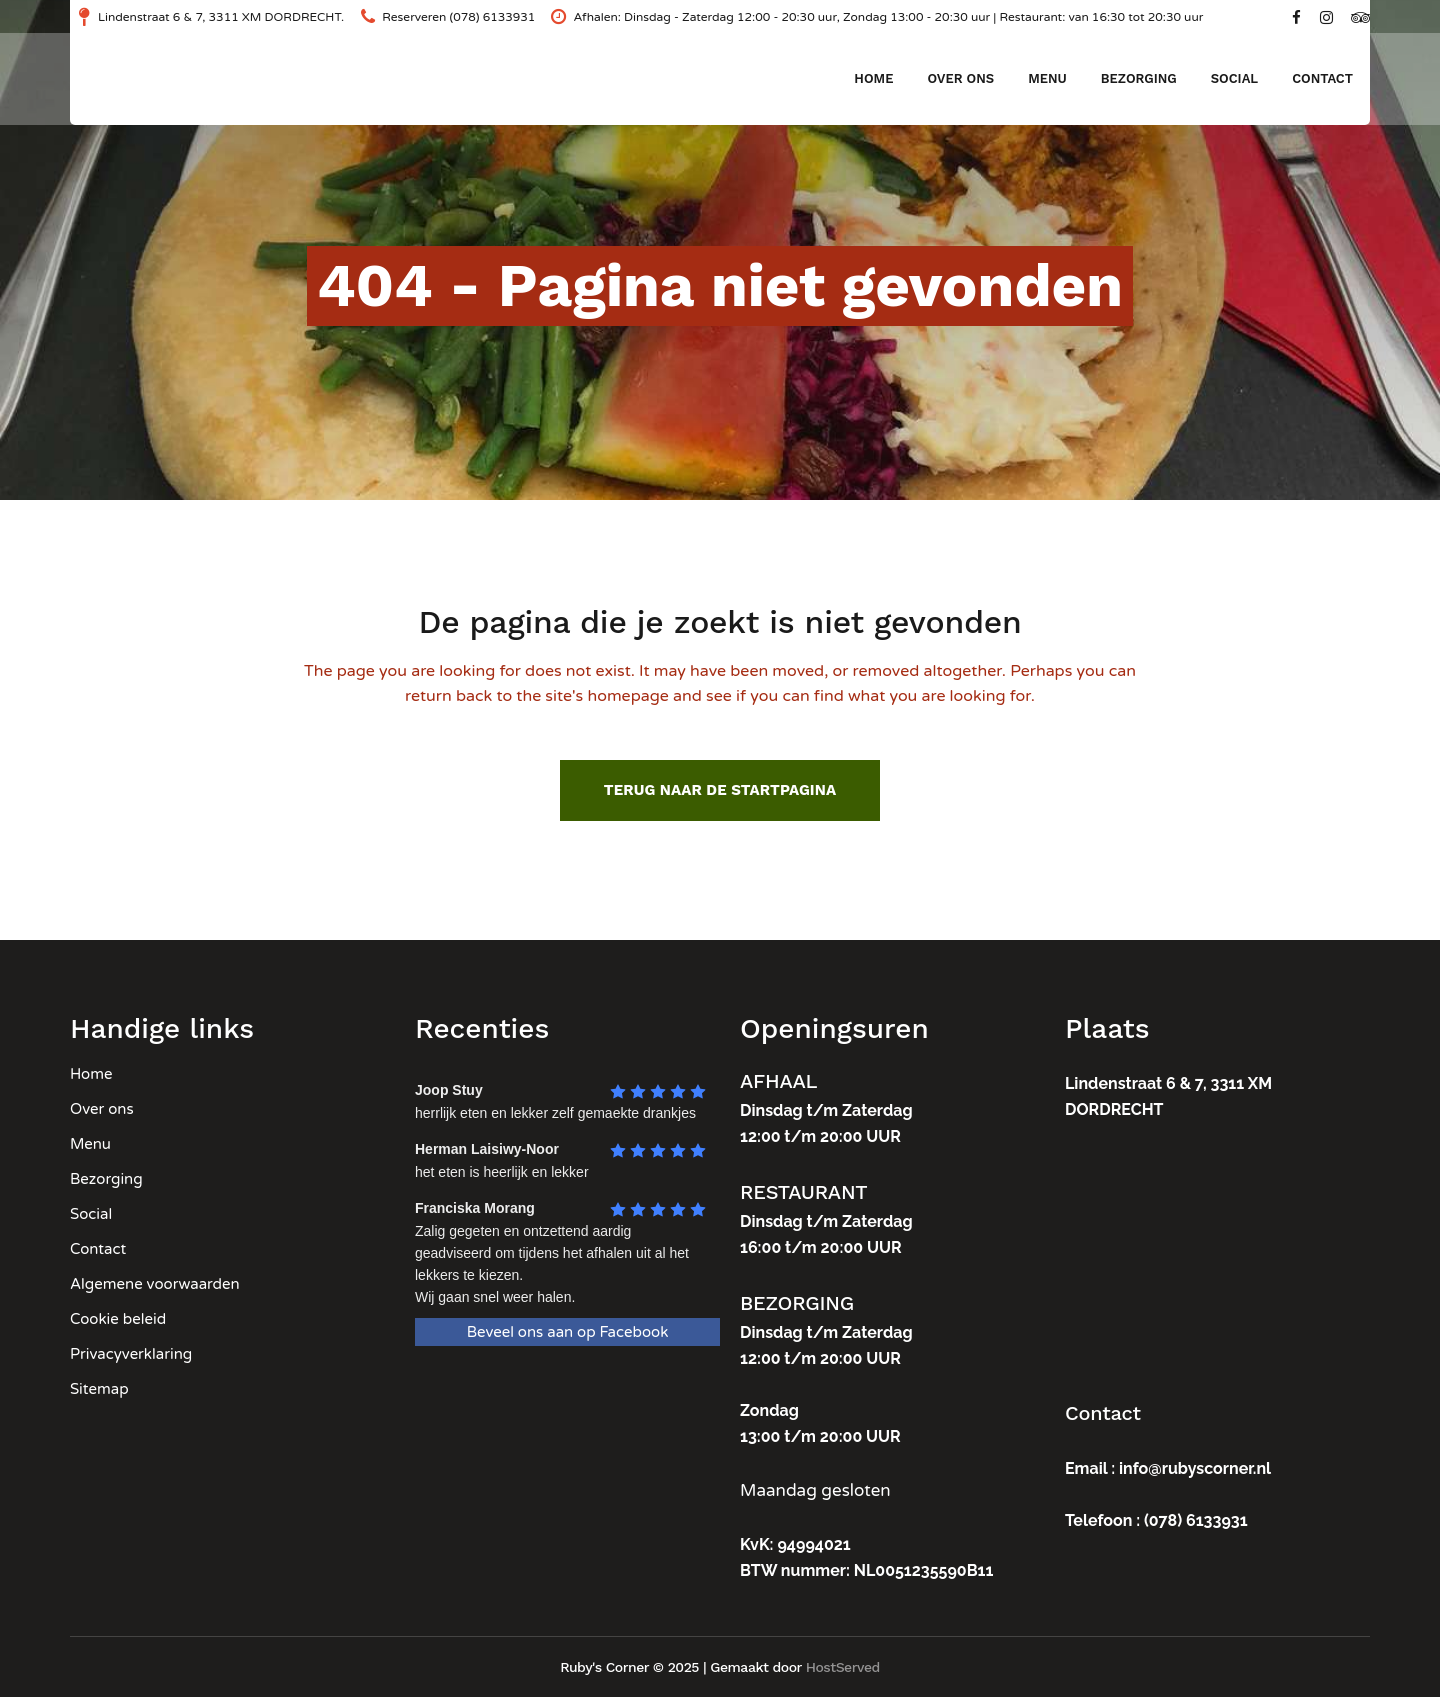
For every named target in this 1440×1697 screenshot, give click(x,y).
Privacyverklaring (131, 1354)
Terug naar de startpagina (720, 790)
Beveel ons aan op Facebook (568, 1332)
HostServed (843, 1667)
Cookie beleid (118, 1319)
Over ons (102, 1109)
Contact (98, 1249)
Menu (90, 1144)
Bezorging (106, 1179)
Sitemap (99, 1389)
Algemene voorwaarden (155, 1284)
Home (91, 1074)
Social (91, 1214)
